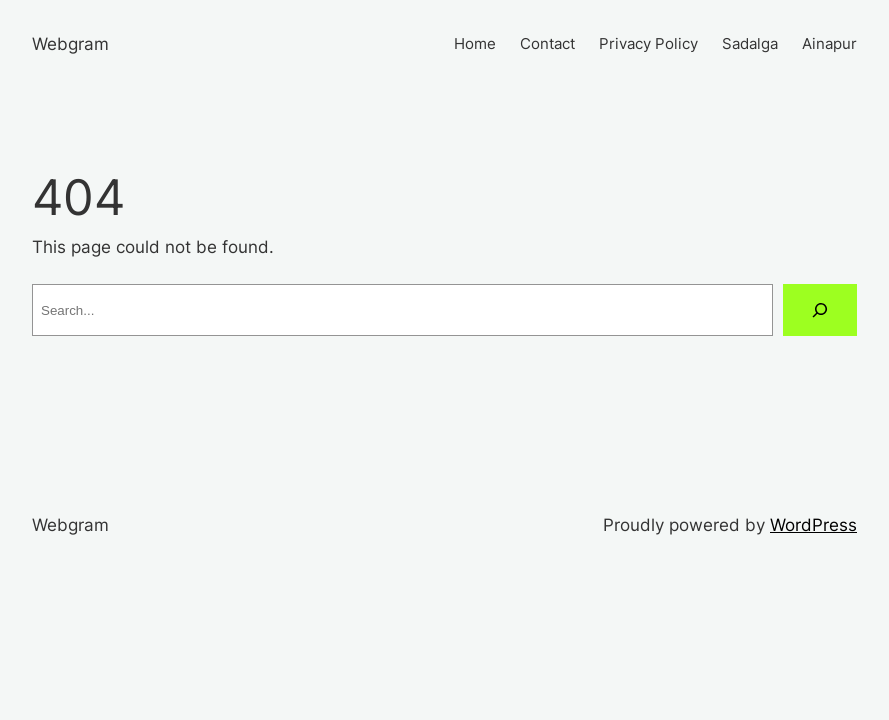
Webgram (70, 43)
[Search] (820, 309)
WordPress (813, 524)
